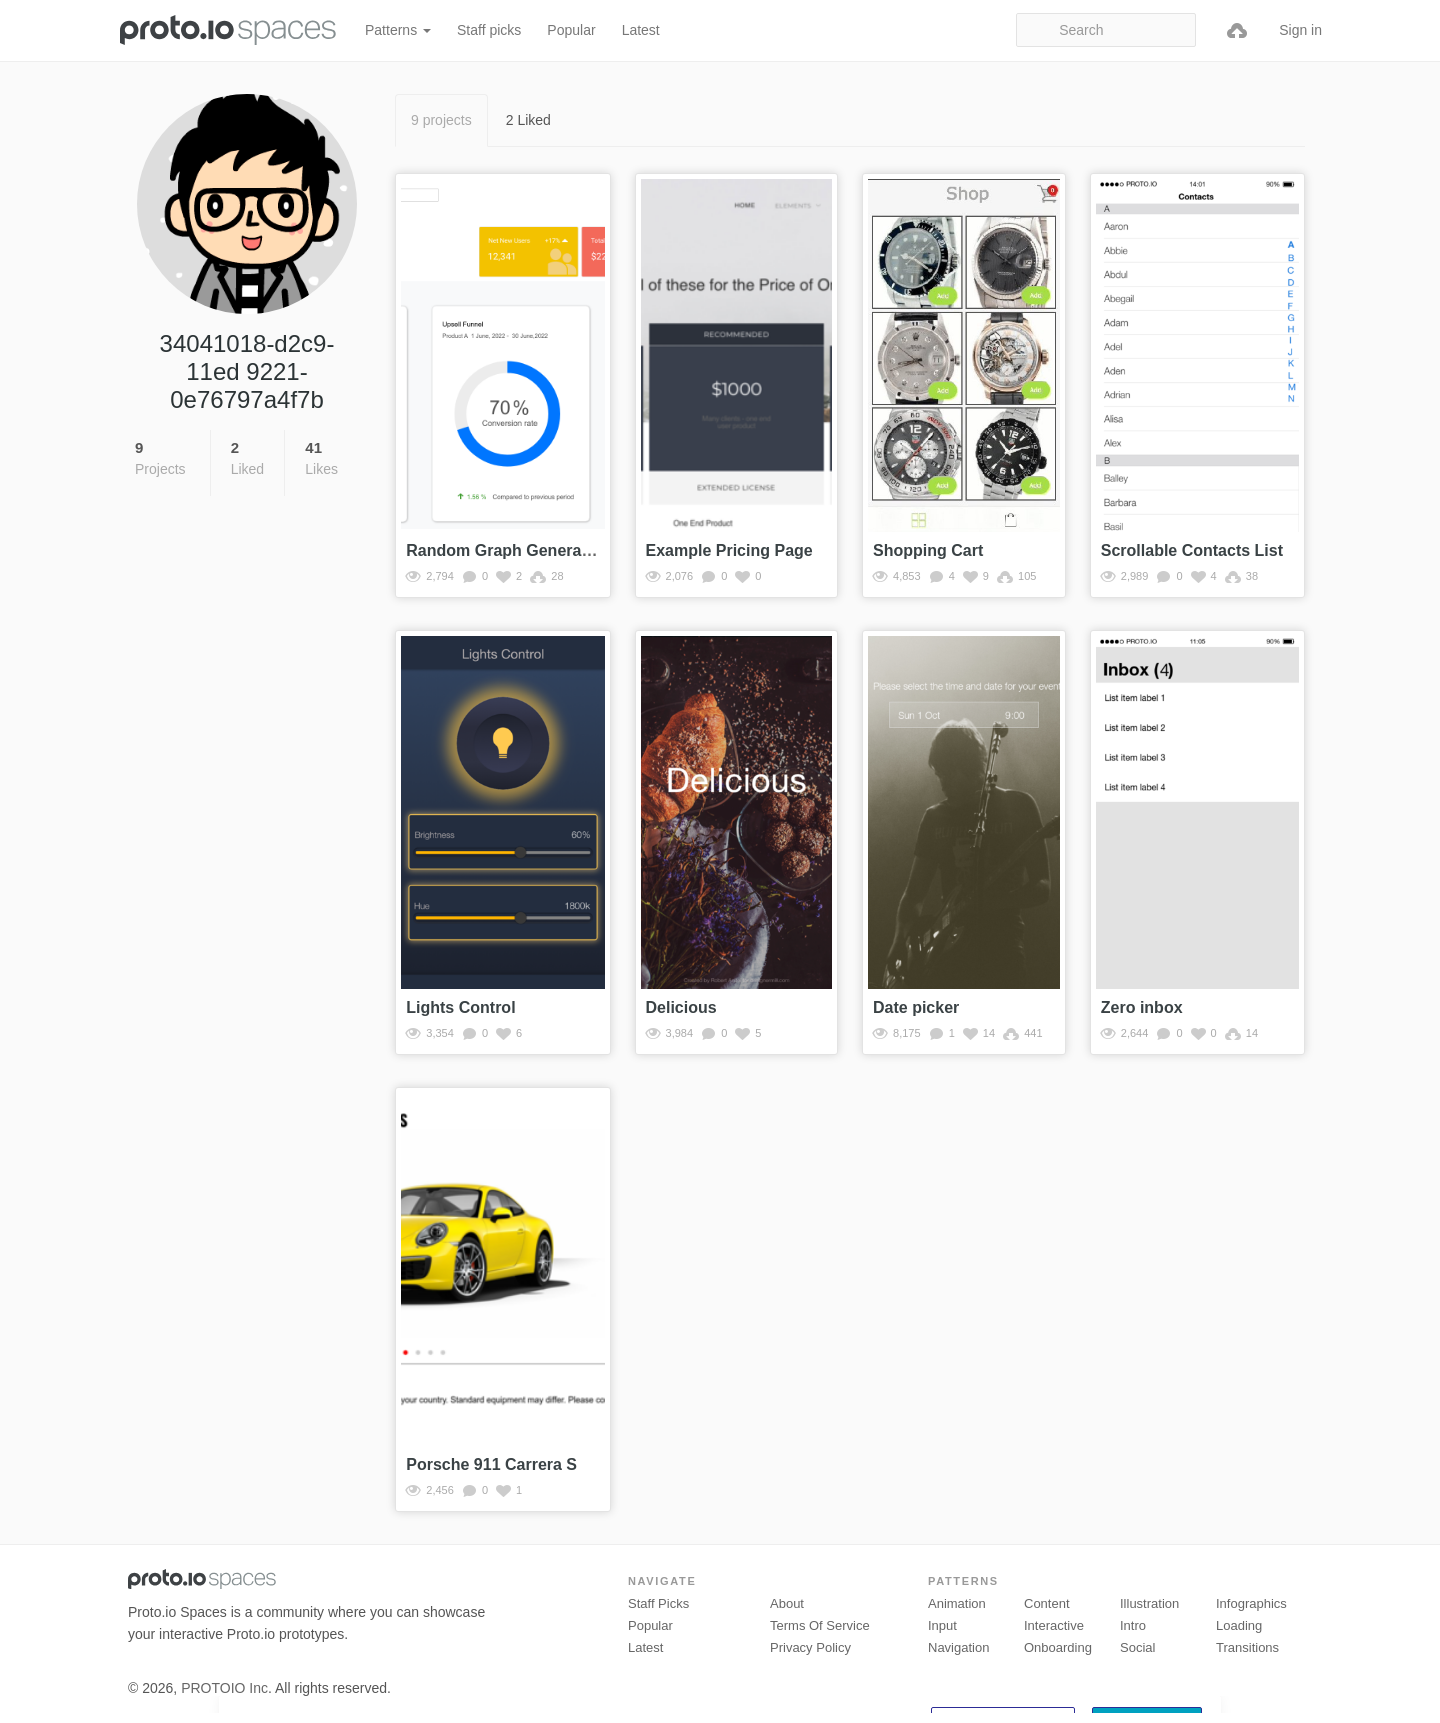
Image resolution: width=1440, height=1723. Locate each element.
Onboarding (1058, 1647)
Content (1047, 1603)
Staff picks (489, 30)
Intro (1133, 1625)
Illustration (1149, 1603)
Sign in (1300, 30)
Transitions (1247, 1647)
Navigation (958, 1647)
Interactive (1054, 1625)
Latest (641, 30)
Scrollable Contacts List (1192, 550)
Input (942, 1625)
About (787, 1603)
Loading (1239, 1625)
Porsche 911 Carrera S (491, 1464)
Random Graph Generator (504, 550)
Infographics (1251, 1603)
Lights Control (460, 1007)
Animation (957, 1603)
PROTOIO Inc (224, 1688)
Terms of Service (820, 1625)
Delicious (681, 1007)
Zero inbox (1142, 1007)
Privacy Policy (810, 1647)
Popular (571, 30)
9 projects (441, 120)
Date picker (916, 1007)
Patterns (398, 30)
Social (1137, 1647)
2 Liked (528, 120)
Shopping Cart (928, 550)
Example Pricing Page (729, 550)
